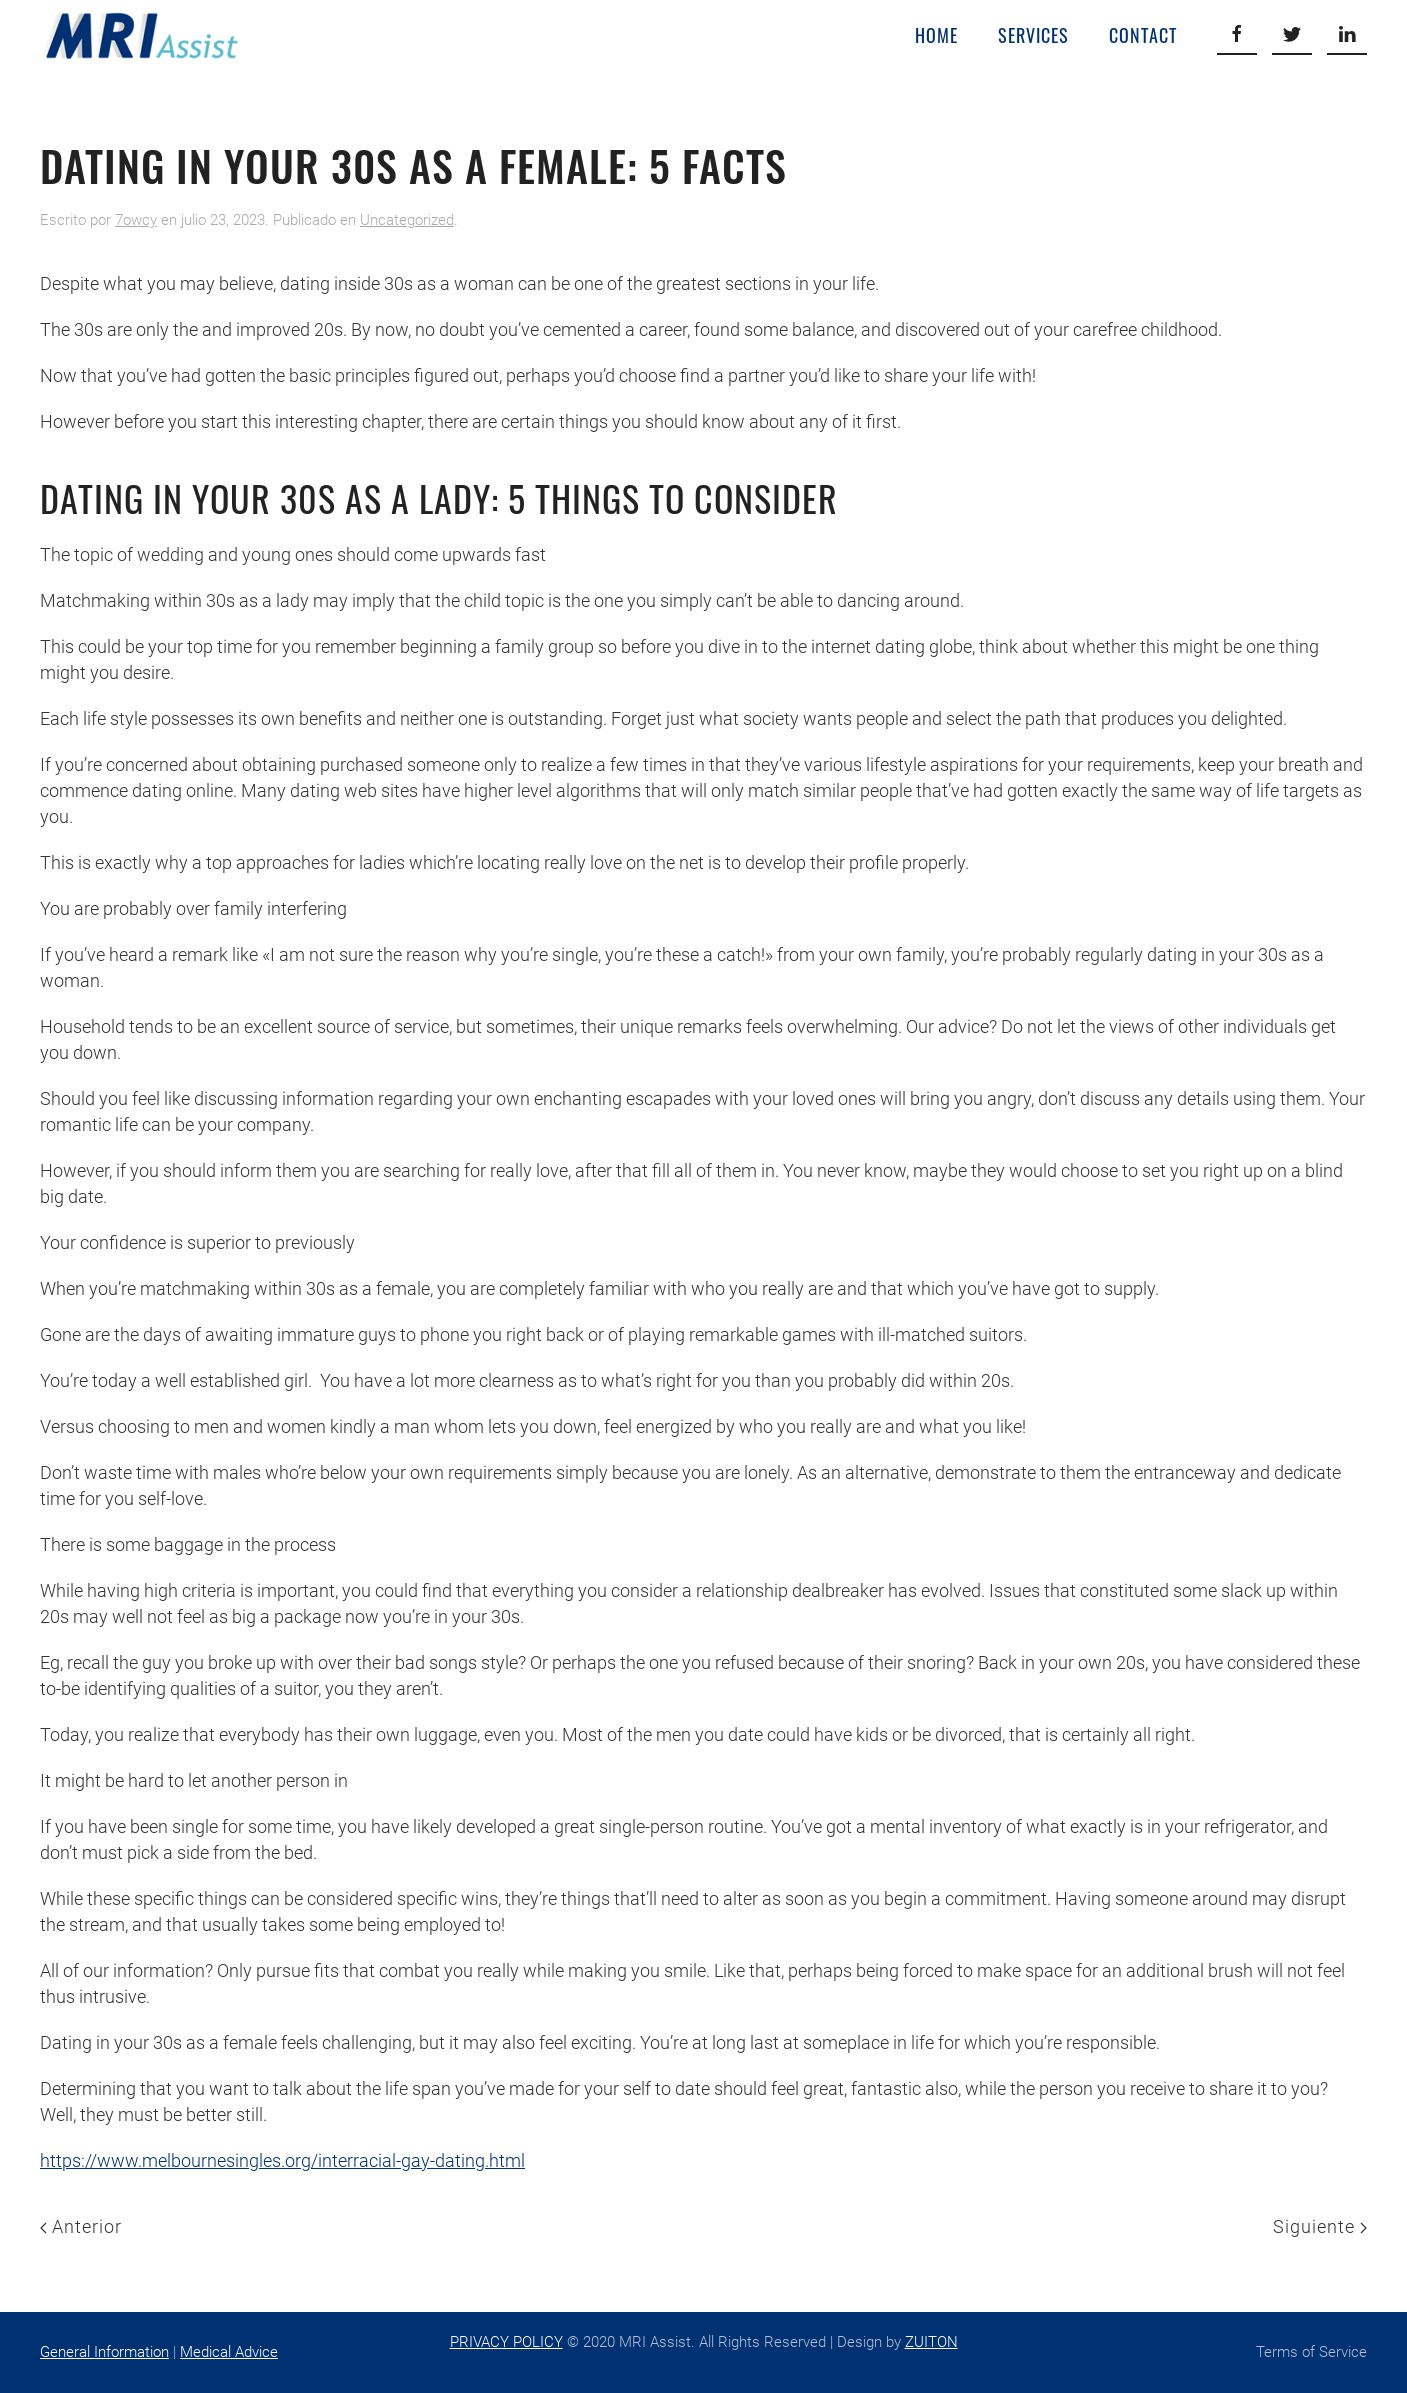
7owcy (136, 220)
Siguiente (1320, 2226)
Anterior (81, 2226)
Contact (1143, 35)
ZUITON (931, 2342)
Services (1033, 35)
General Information (104, 2352)
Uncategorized (407, 220)
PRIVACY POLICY (506, 2342)
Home (936, 35)
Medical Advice (229, 2352)
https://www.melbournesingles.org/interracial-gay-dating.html (282, 2160)
